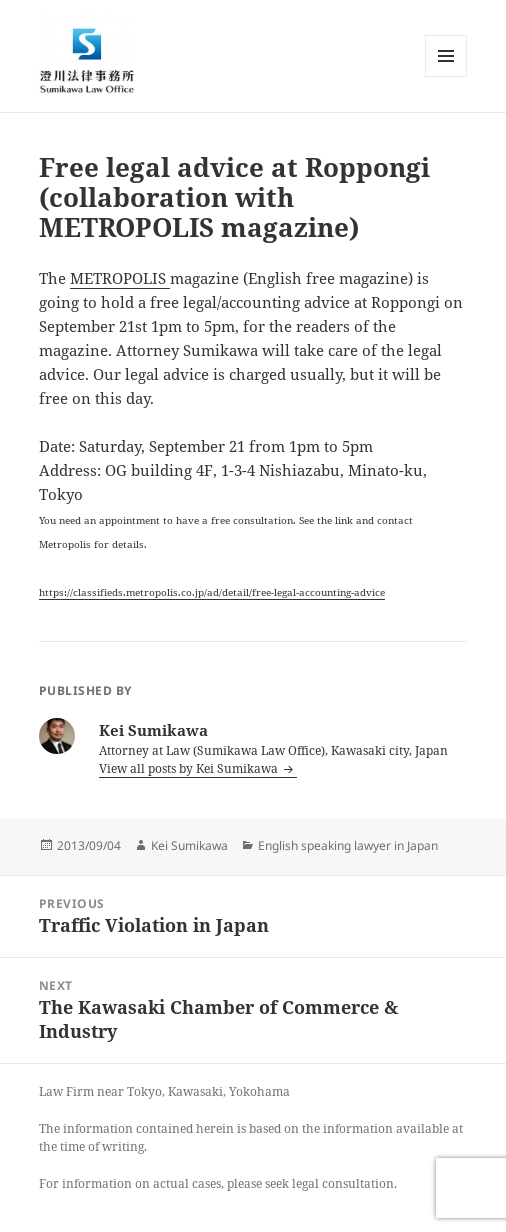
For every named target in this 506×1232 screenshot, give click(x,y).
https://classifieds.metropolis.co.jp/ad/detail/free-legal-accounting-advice (212, 592)
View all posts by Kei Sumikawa (190, 768)
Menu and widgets (446, 76)
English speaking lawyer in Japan (348, 845)
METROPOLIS (120, 278)
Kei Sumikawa (189, 845)
